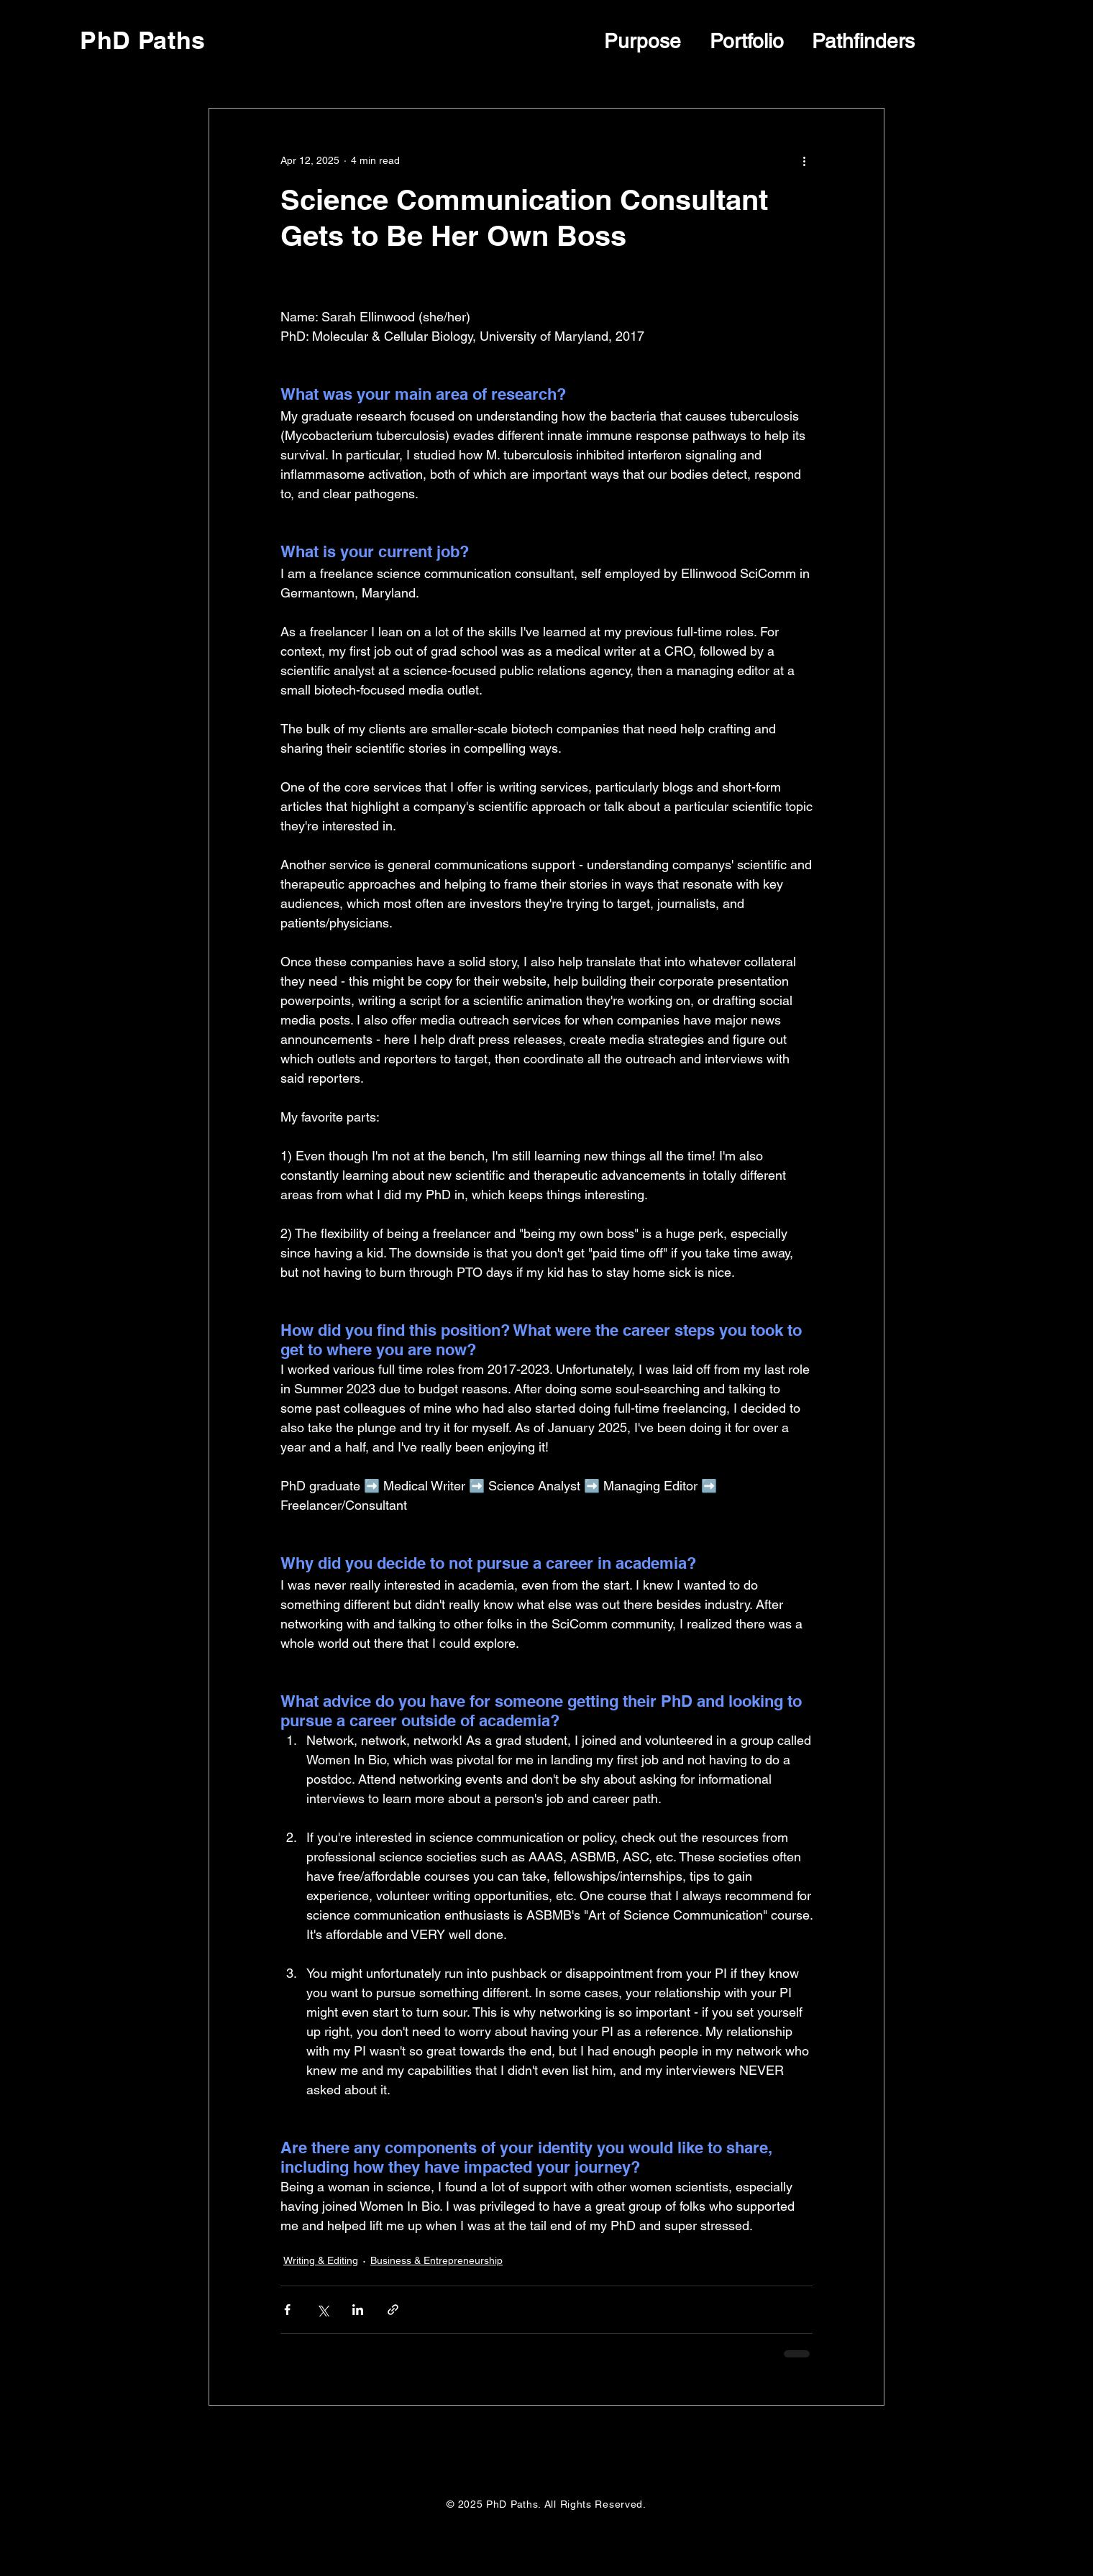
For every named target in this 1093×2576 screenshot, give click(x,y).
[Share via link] (393, 2309)
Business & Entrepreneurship (436, 2260)
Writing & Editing (320, 2260)
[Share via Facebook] (287, 2309)
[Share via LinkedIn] (358, 2309)
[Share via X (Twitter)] (322, 2309)
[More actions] (804, 160)
